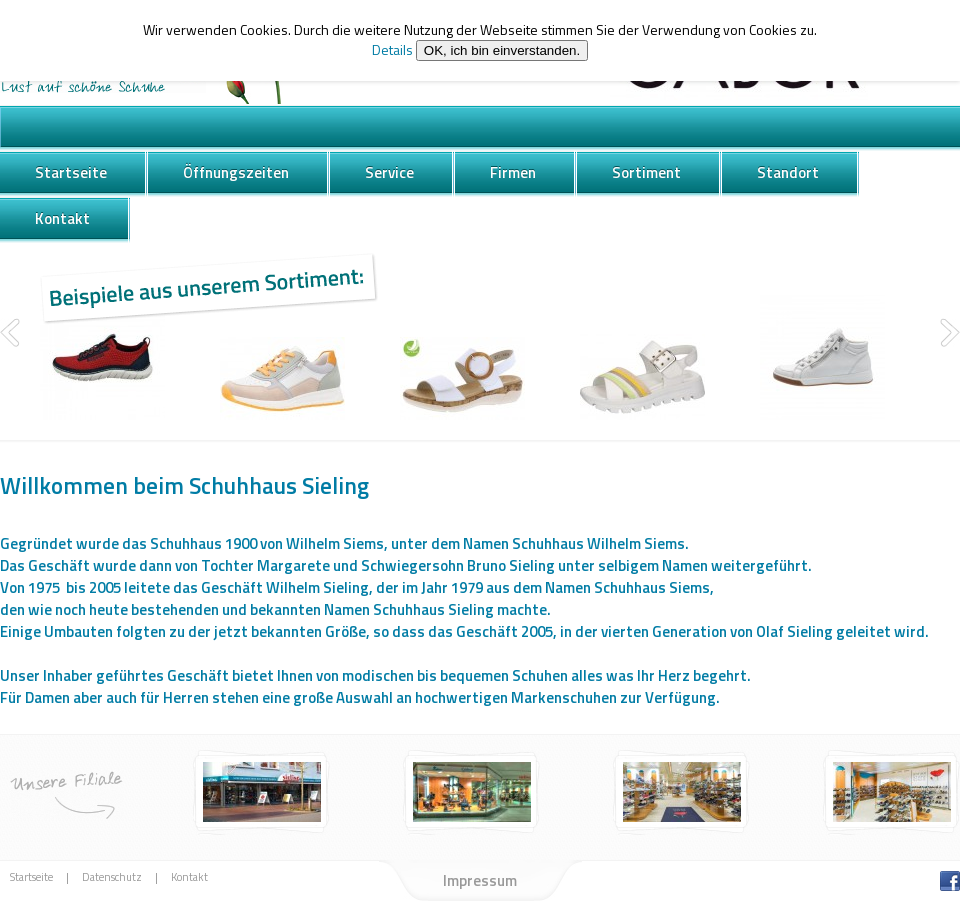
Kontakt (62, 218)
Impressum (480, 880)
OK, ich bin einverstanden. (502, 50)
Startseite (71, 172)
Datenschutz (112, 877)
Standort (788, 172)
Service (389, 172)
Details (392, 49)
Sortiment (646, 172)
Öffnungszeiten (236, 172)
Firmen (513, 172)
